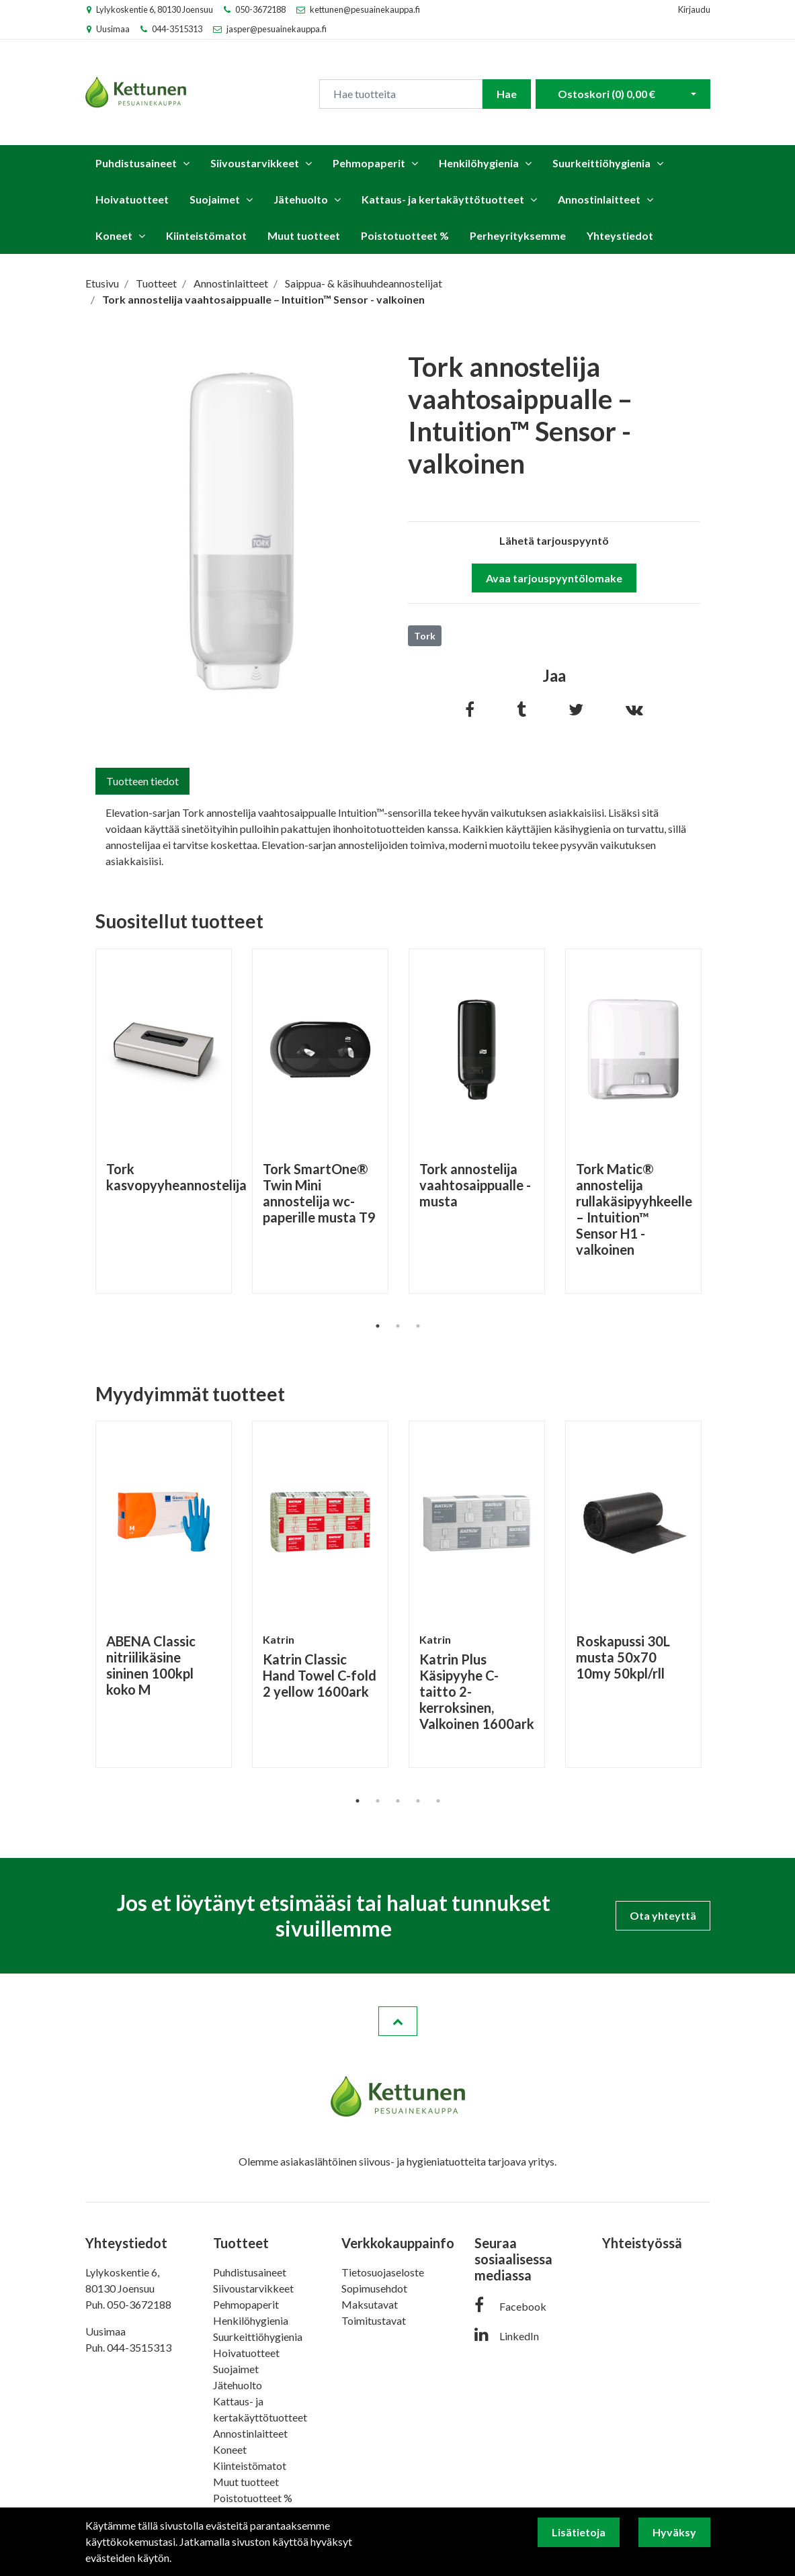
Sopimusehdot (374, 2288)
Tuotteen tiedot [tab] (142, 780)
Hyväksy (674, 2532)
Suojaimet (215, 199)
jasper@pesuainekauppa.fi (276, 29)
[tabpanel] (163, 1121)
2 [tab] (398, 1326)
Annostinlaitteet (599, 199)
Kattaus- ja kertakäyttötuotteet (443, 199)
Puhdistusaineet (136, 163)
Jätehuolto (301, 199)
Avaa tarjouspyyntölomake (554, 578)
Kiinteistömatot (206, 235)
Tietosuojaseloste (382, 2272)
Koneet (113, 235)
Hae (507, 93)
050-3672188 (260, 9)
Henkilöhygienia (479, 163)
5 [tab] (438, 1801)
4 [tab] (418, 1801)
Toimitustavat (373, 2320)
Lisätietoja (578, 2532)
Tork (424, 635)
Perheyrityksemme (518, 235)
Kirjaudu (694, 9)
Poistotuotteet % (405, 235)
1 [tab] (377, 1326)
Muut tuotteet (303, 235)
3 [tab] (418, 1326)
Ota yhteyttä (663, 1915)
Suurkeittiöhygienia (601, 163)
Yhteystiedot (620, 235)
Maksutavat (369, 2304)
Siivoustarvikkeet (254, 163)
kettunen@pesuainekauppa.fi (365, 9)
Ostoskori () (606, 93)
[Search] (401, 94)
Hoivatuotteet (132, 199)
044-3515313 (177, 29)
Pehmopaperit (369, 163)
